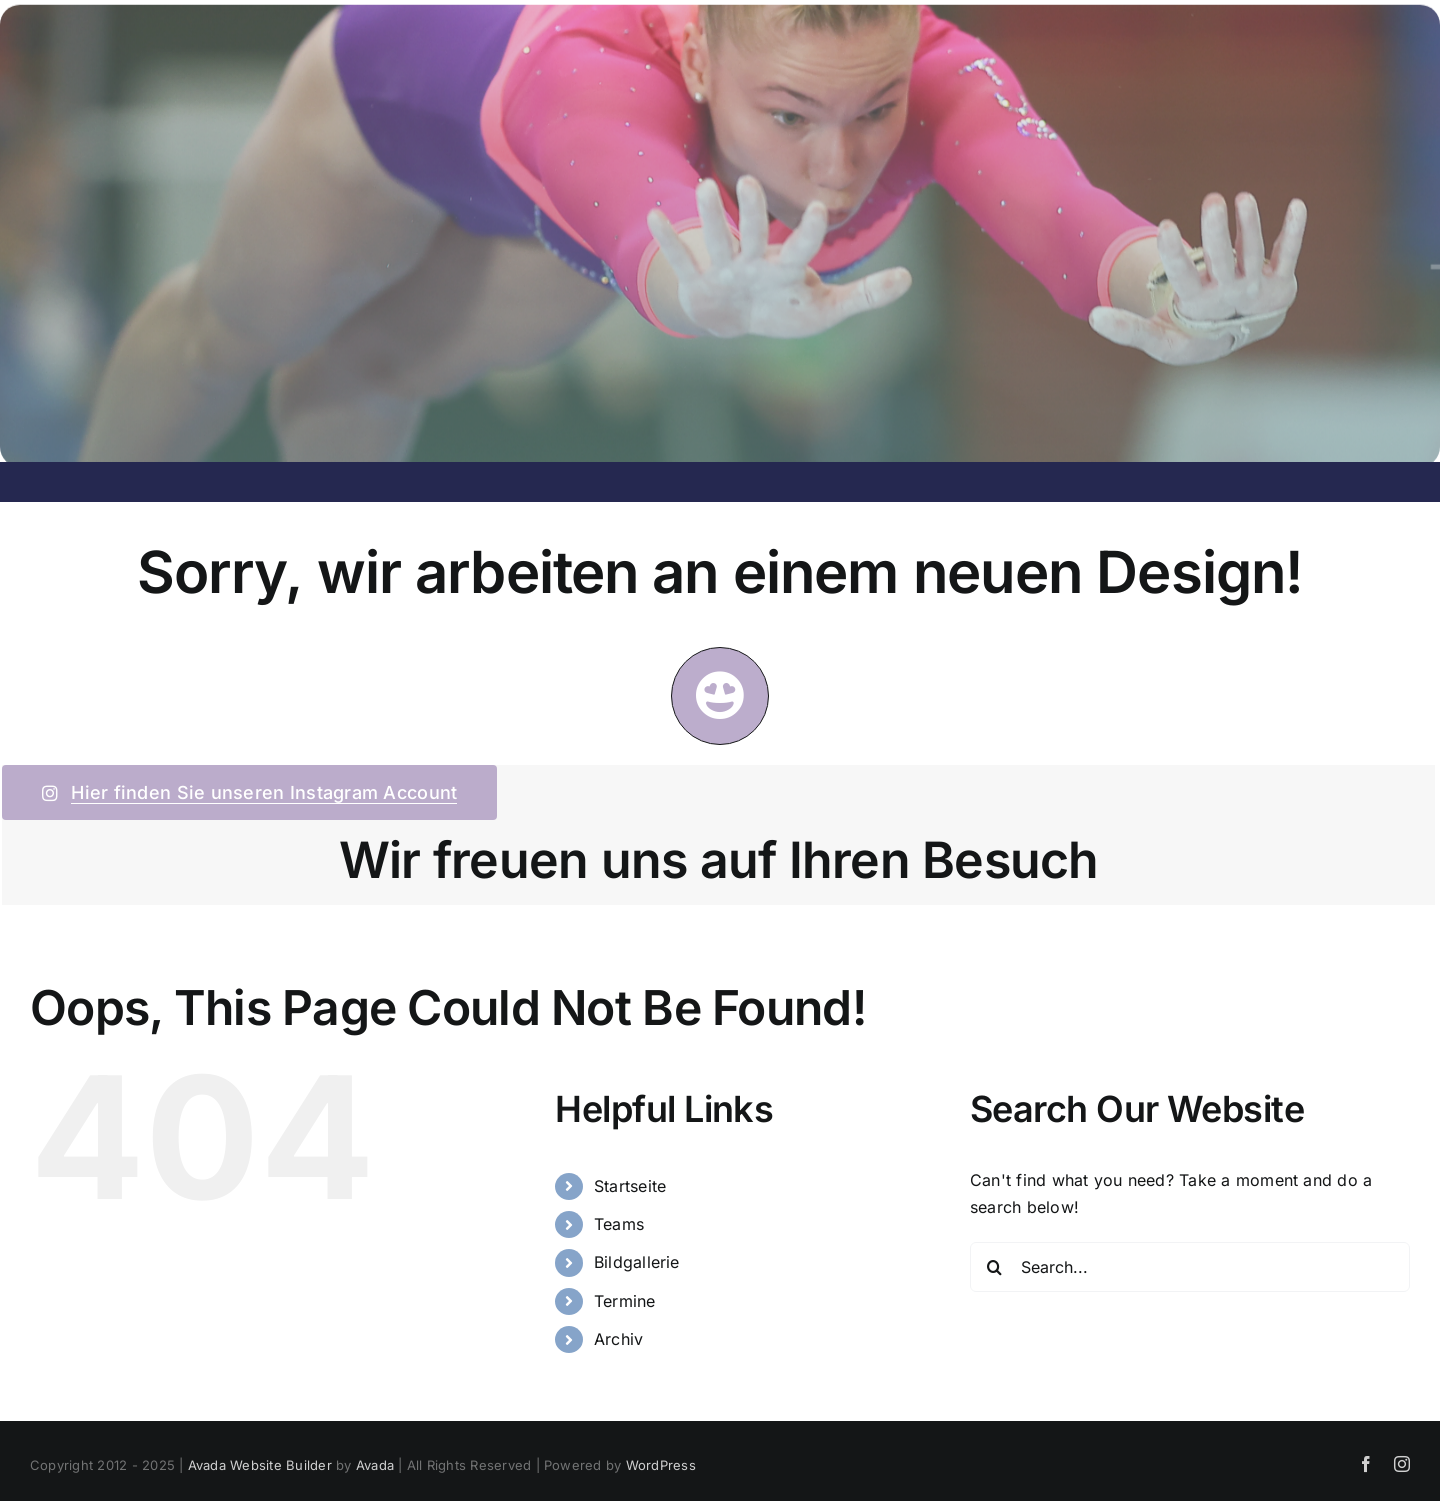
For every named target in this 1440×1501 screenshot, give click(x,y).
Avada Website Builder (260, 1465)
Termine (625, 1301)
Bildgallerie (637, 1262)
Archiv (618, 1339)
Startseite (630, 1186)
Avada (375, 1465)
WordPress (661, 1465)
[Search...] (1190, 1267)
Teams (619, 1224)
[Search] (995, 1267)
